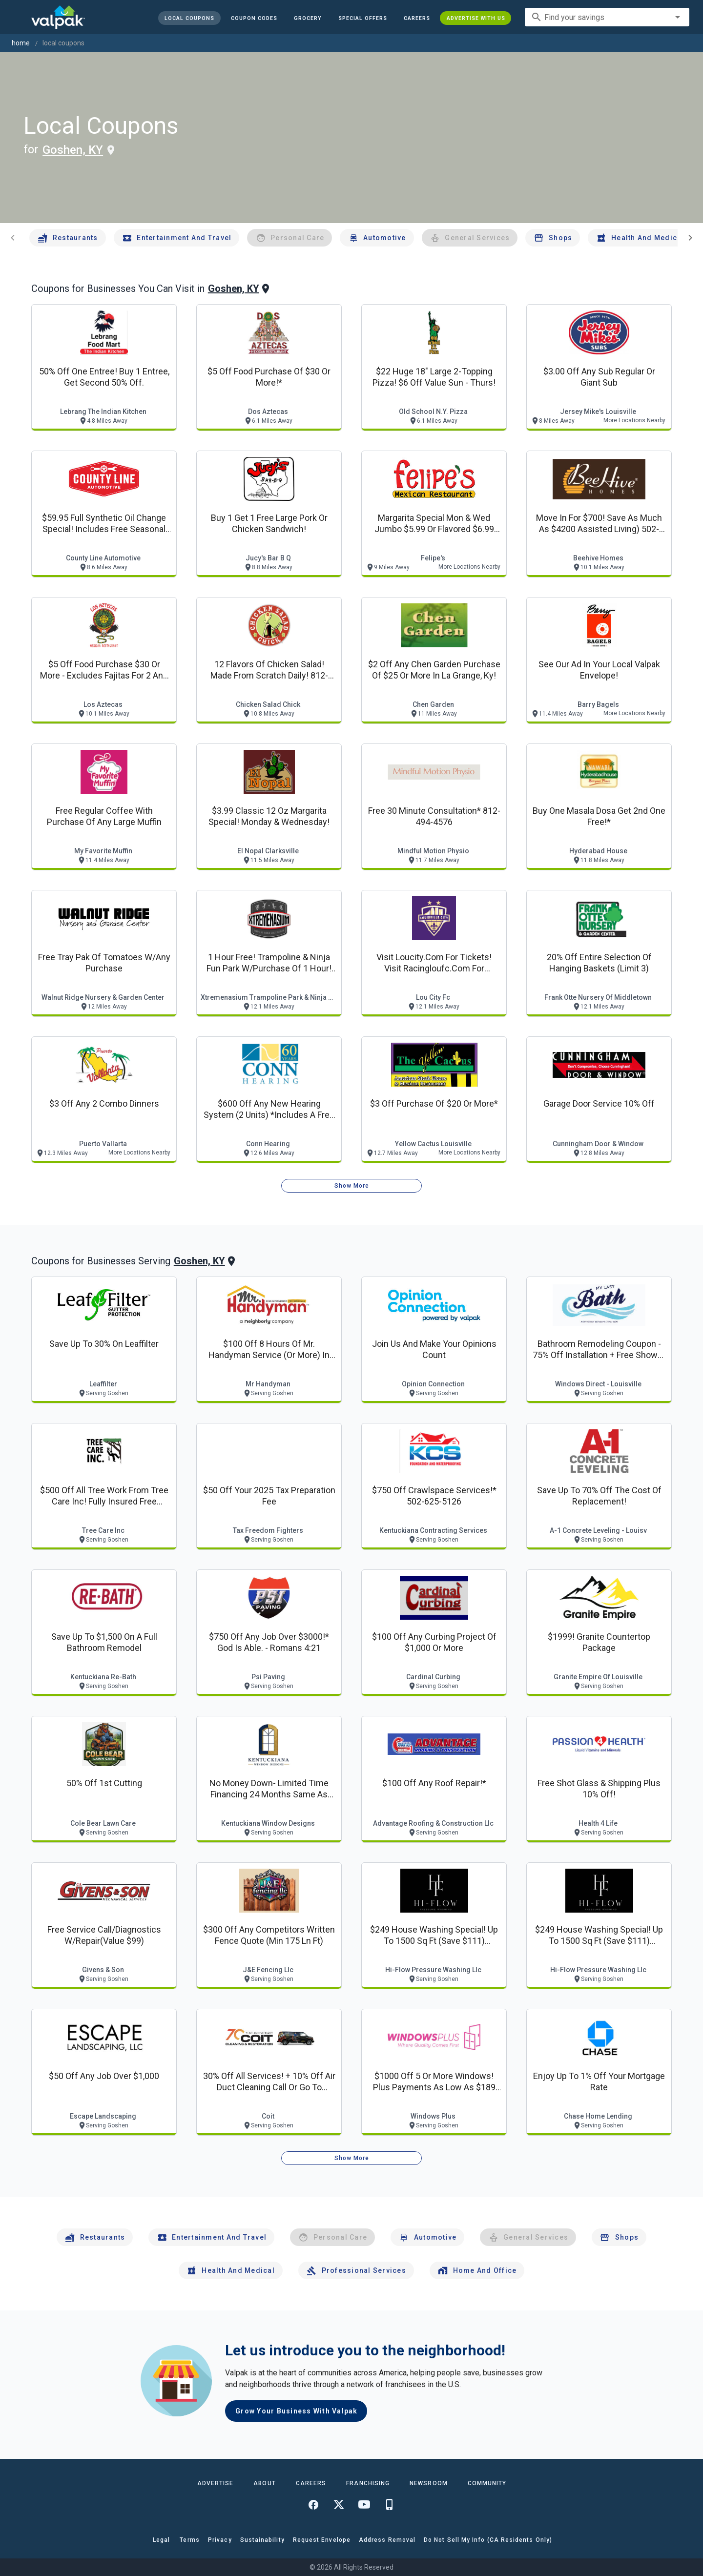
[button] (362, 18)
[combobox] (607, 17)
